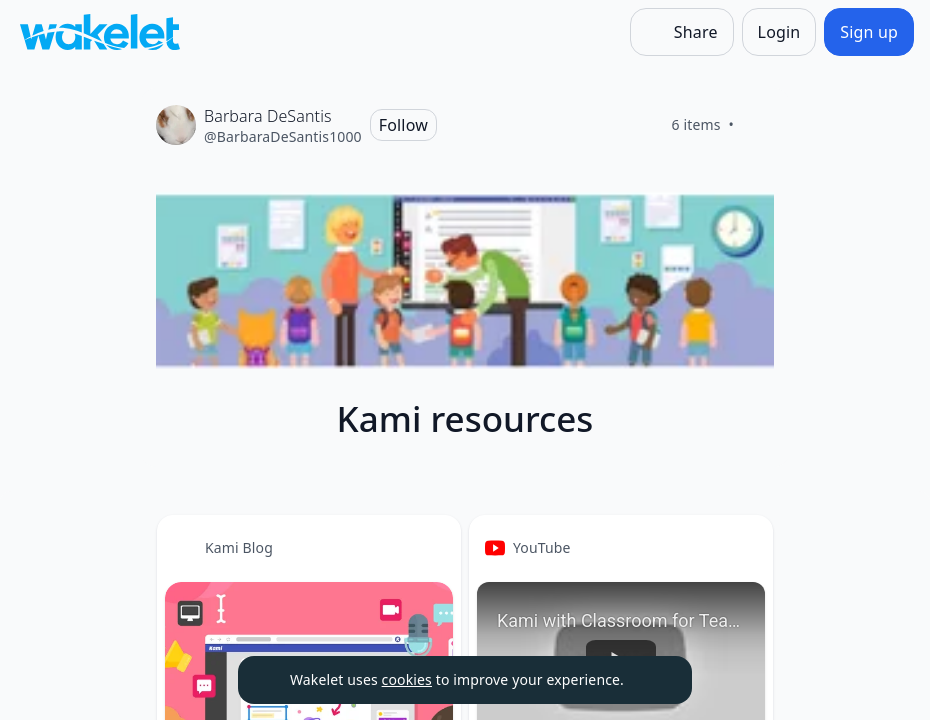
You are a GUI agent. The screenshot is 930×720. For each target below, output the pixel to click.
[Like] (758, 125)
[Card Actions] (429, 547)
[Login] (779, 32)
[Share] (682, 32)
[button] (429, 548)
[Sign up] (869, 32)
